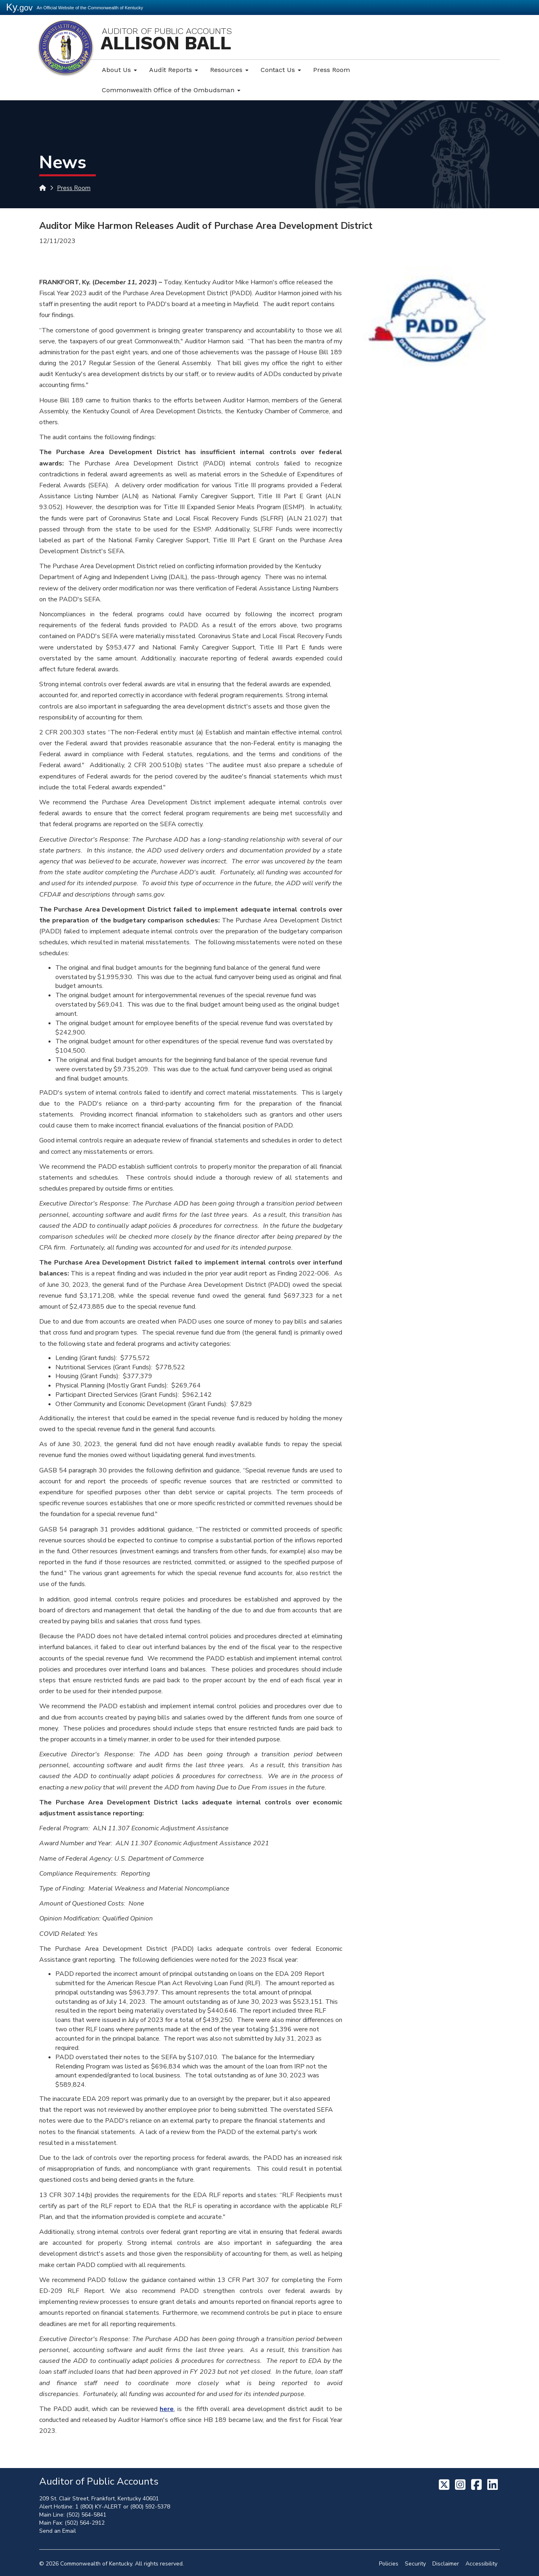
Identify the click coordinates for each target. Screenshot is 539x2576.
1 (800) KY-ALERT (98, 2506)
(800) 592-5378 (150, 2506)
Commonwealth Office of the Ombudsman (171, 90)
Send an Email (57, 2531)
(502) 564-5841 (86, 2515)
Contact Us (281, 70)
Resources (229, 70)
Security (415, 2564)
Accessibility (481, 2564)
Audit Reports (173, 70)
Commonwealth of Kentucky (96, 2564)
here (167, 2409)
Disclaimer (445, 2564)
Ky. (19, 7)
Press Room (331, 70)
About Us (119, 70)
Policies (388, 2564)
